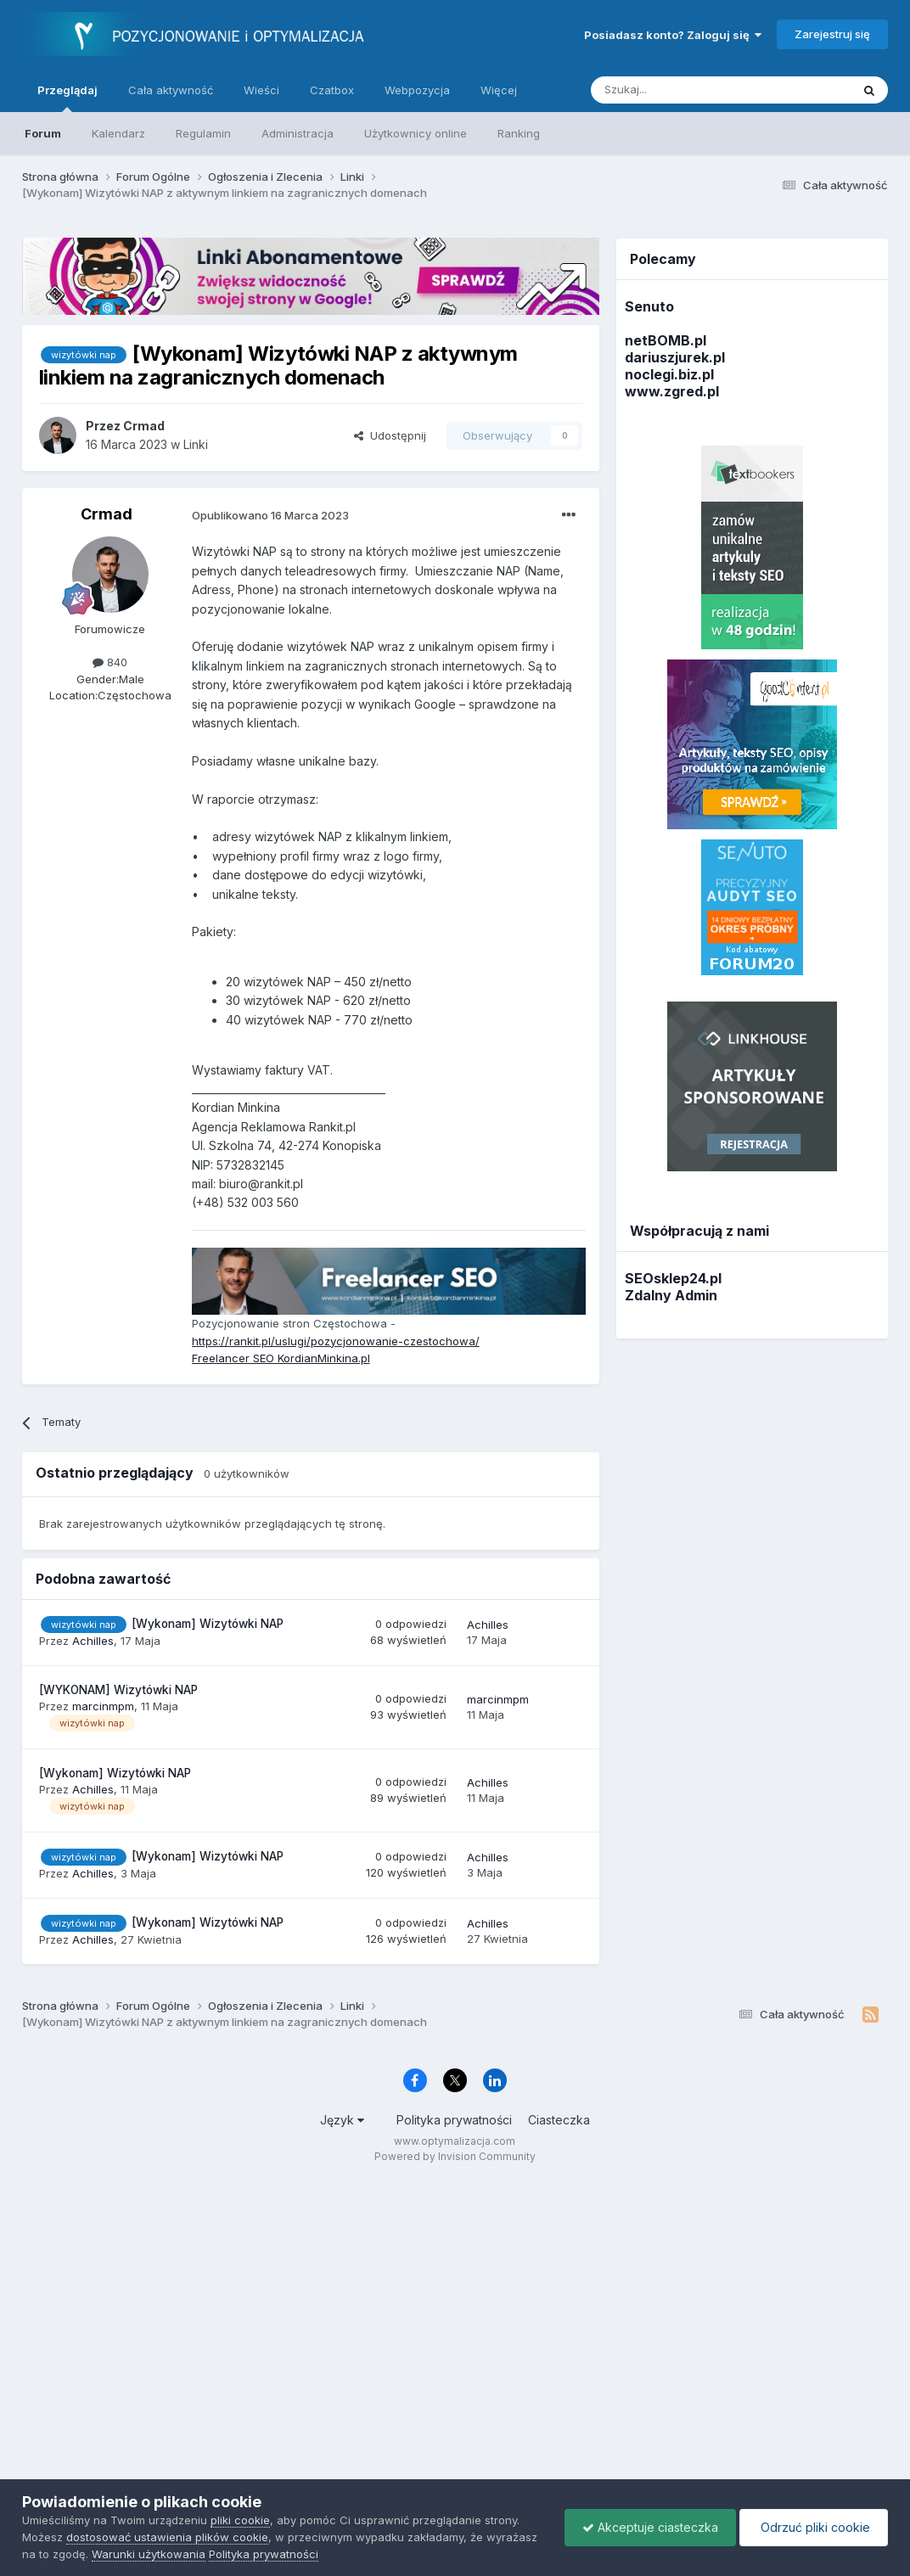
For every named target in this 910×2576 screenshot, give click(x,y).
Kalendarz (118, 133)
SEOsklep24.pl (673, 1278)
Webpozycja (417, 90)
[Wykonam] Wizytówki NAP (208, 1623)
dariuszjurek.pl (675, 357)
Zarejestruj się (832, 34)
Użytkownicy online (415, 133)
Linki (195, 444)
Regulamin (203, 133)
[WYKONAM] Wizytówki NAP (118, 1690)
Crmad (106, 514)
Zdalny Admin (671, 1295)
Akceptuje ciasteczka (650, 2527)
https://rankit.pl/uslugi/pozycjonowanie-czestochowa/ (336, 1341)
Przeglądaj (67, 97)
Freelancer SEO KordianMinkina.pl (281, 1358)
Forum (43, 133)
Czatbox (332, 90)
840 (110, 662)
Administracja (297, 133)
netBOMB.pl (665, 340)
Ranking (518, 133)
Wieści (261, 90)
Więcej (498, 90)
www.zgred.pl (672, 391)
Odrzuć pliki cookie (813, 2527)
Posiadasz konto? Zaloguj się (672, 35)
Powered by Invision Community (455, 2156)
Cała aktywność (170, 90)
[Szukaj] (679, 90)
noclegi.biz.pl (669, 374)
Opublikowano (270, 515)
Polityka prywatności (454, 2120)
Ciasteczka (559, 2120)
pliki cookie (240, 2520)
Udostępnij (390, 435)
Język (342, 2120)
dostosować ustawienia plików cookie (167, 2537)
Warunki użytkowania (148, 2554)
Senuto (649, 306)
